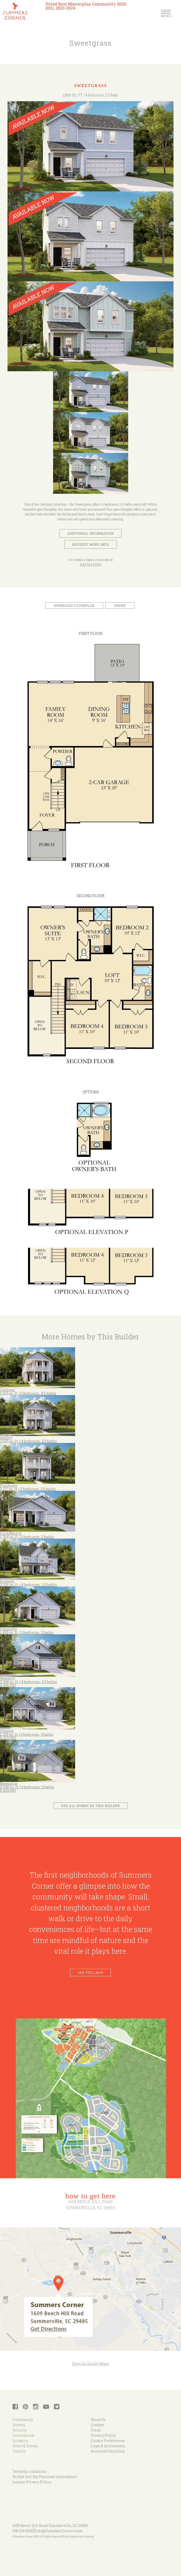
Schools (20, 2430)
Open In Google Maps (90, 2363)
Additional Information (90, 533)
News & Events (25, 2445)
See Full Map (90, 1973)
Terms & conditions (30, 2471)
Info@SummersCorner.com (59, 2530)
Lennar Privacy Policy (32, 2482)
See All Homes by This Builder (90, 1806)
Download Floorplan (74, 605)
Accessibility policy (108, 2451)
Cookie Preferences (108, 2440)
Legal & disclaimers (108, 2445)
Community (23, 2419)
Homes (19, 2424)
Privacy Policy (103, 2435)
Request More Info (90, 544)
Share (120, 605)
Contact (97, 2424)
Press (96, 2430)
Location (20, 2440)
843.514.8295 (90, 564)
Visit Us (19, 2451)
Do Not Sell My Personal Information (45, 2476)
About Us (98, 2419)
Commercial (23, 2435)
